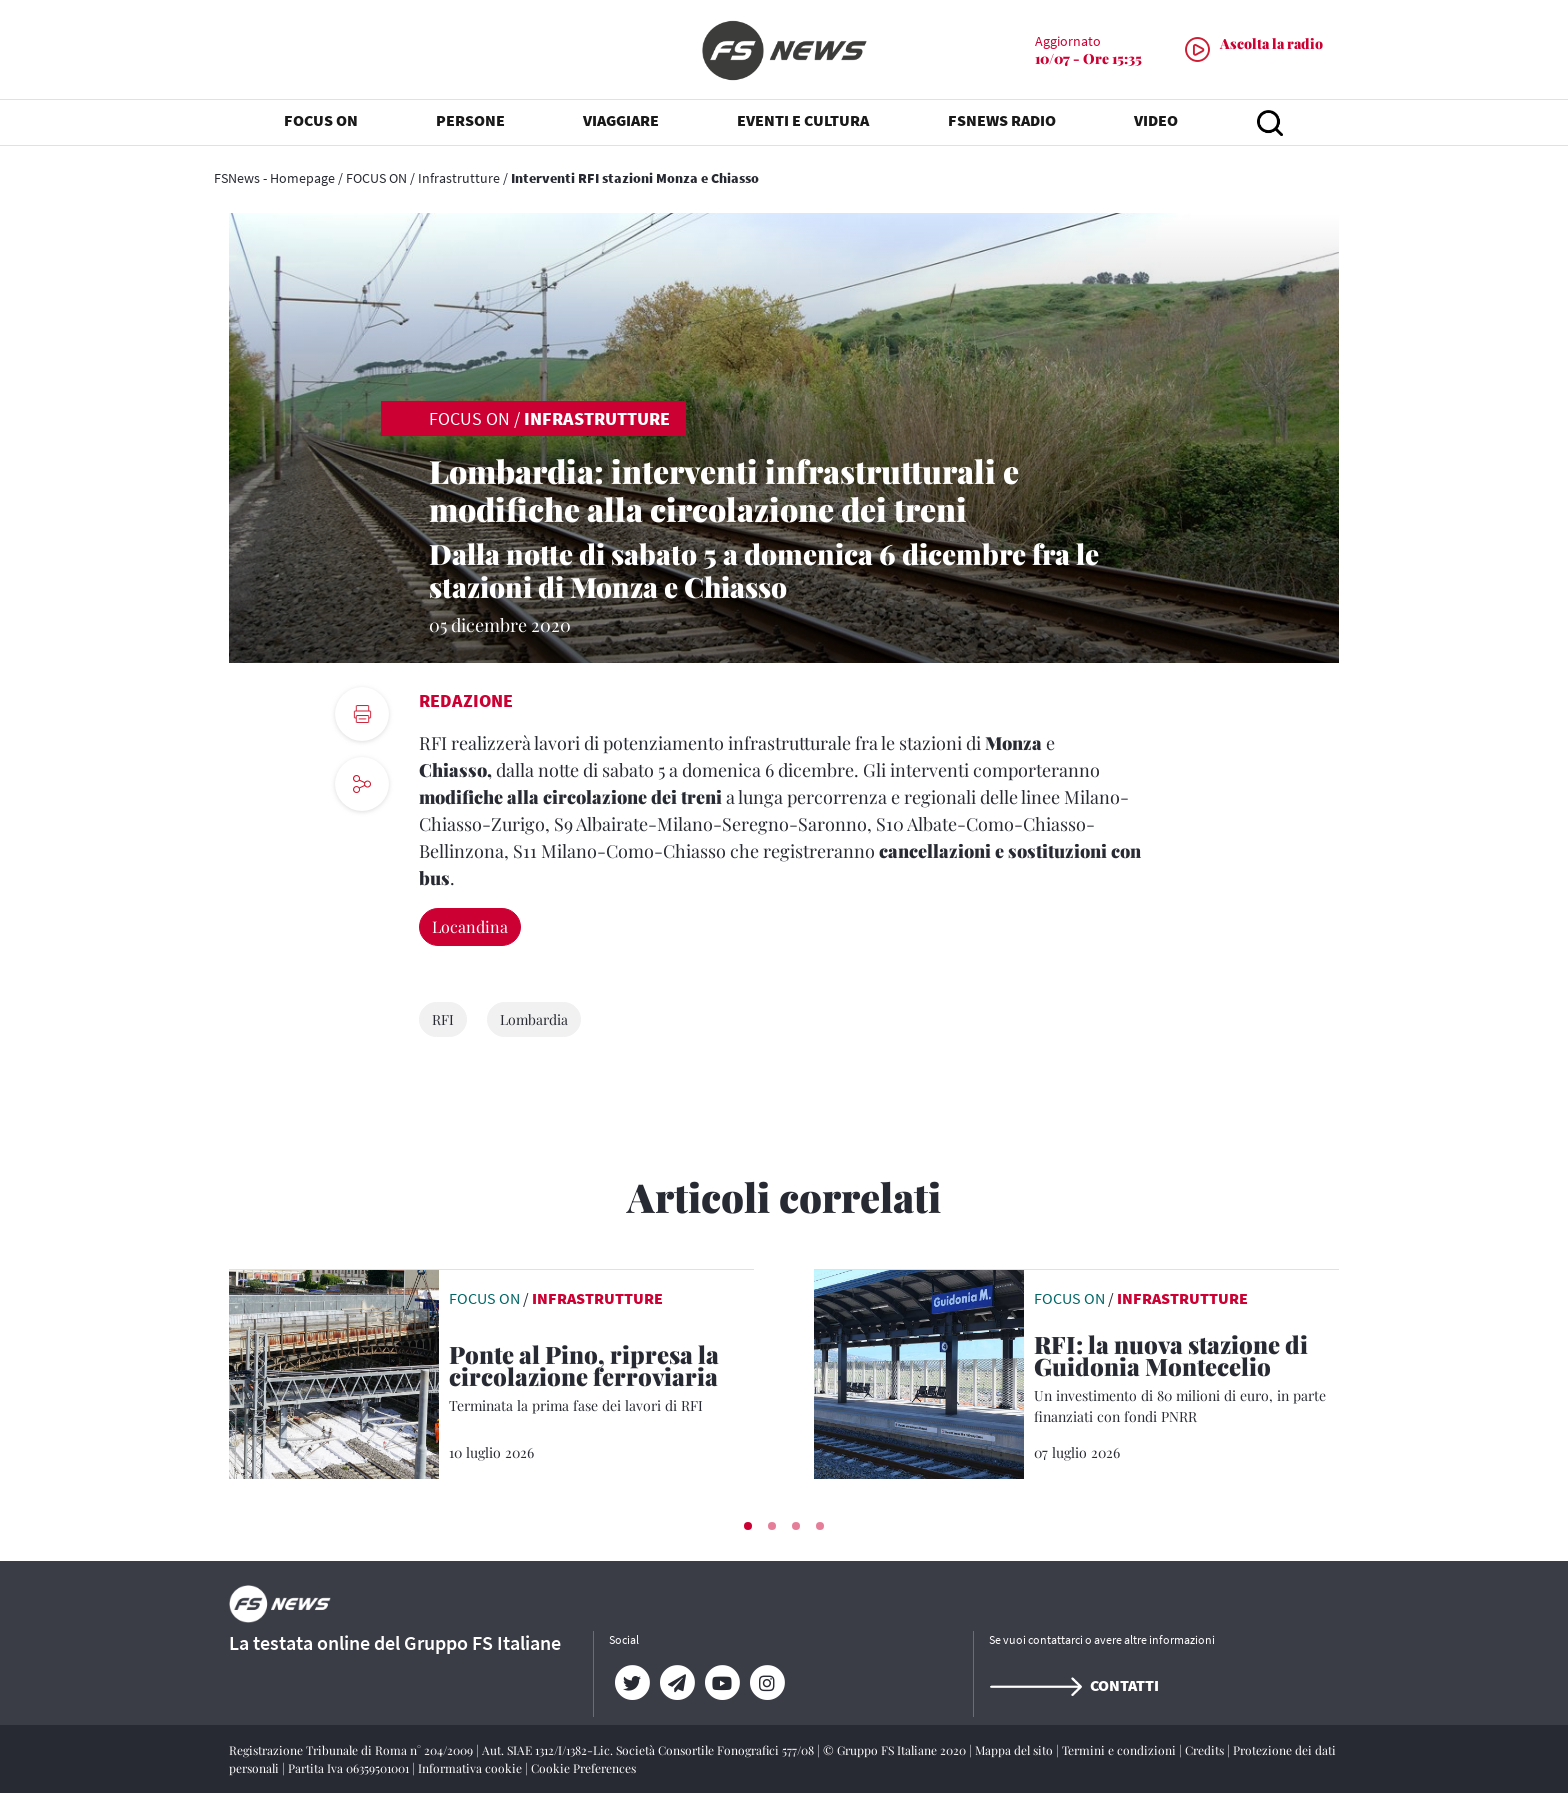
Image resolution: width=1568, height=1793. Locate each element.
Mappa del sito (1015, 1750)
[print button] (362, 714)
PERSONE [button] (470, 120)
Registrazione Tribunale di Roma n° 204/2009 (352, 1750)
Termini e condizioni (1120, 1750)
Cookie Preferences (583, 1768)
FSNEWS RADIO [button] (1002, 120)
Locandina (470, 926)
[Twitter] (631, 1683)
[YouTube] (721, 1683)
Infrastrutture (459, 178)
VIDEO (1156, 120)
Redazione (466, 700)
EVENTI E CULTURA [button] (803, 120)
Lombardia (534, 1019)
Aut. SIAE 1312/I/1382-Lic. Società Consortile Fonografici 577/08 (649, 1750)
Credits (1206, 1750)
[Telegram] (676, 1683)
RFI (443, 1019)
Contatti (1074, 1685)
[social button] (362, 784)
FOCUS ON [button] (321, 120)
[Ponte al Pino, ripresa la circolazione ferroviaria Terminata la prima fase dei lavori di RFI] (601, 1379)
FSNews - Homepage (274, 178)
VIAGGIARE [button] (621, 120)
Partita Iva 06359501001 (350, 1768)
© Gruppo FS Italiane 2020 (896, 1750)
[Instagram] (766, 1683)
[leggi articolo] (334, 1372)
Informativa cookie (471, 1768)
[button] (748, 1526)
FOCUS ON (376, 178)
